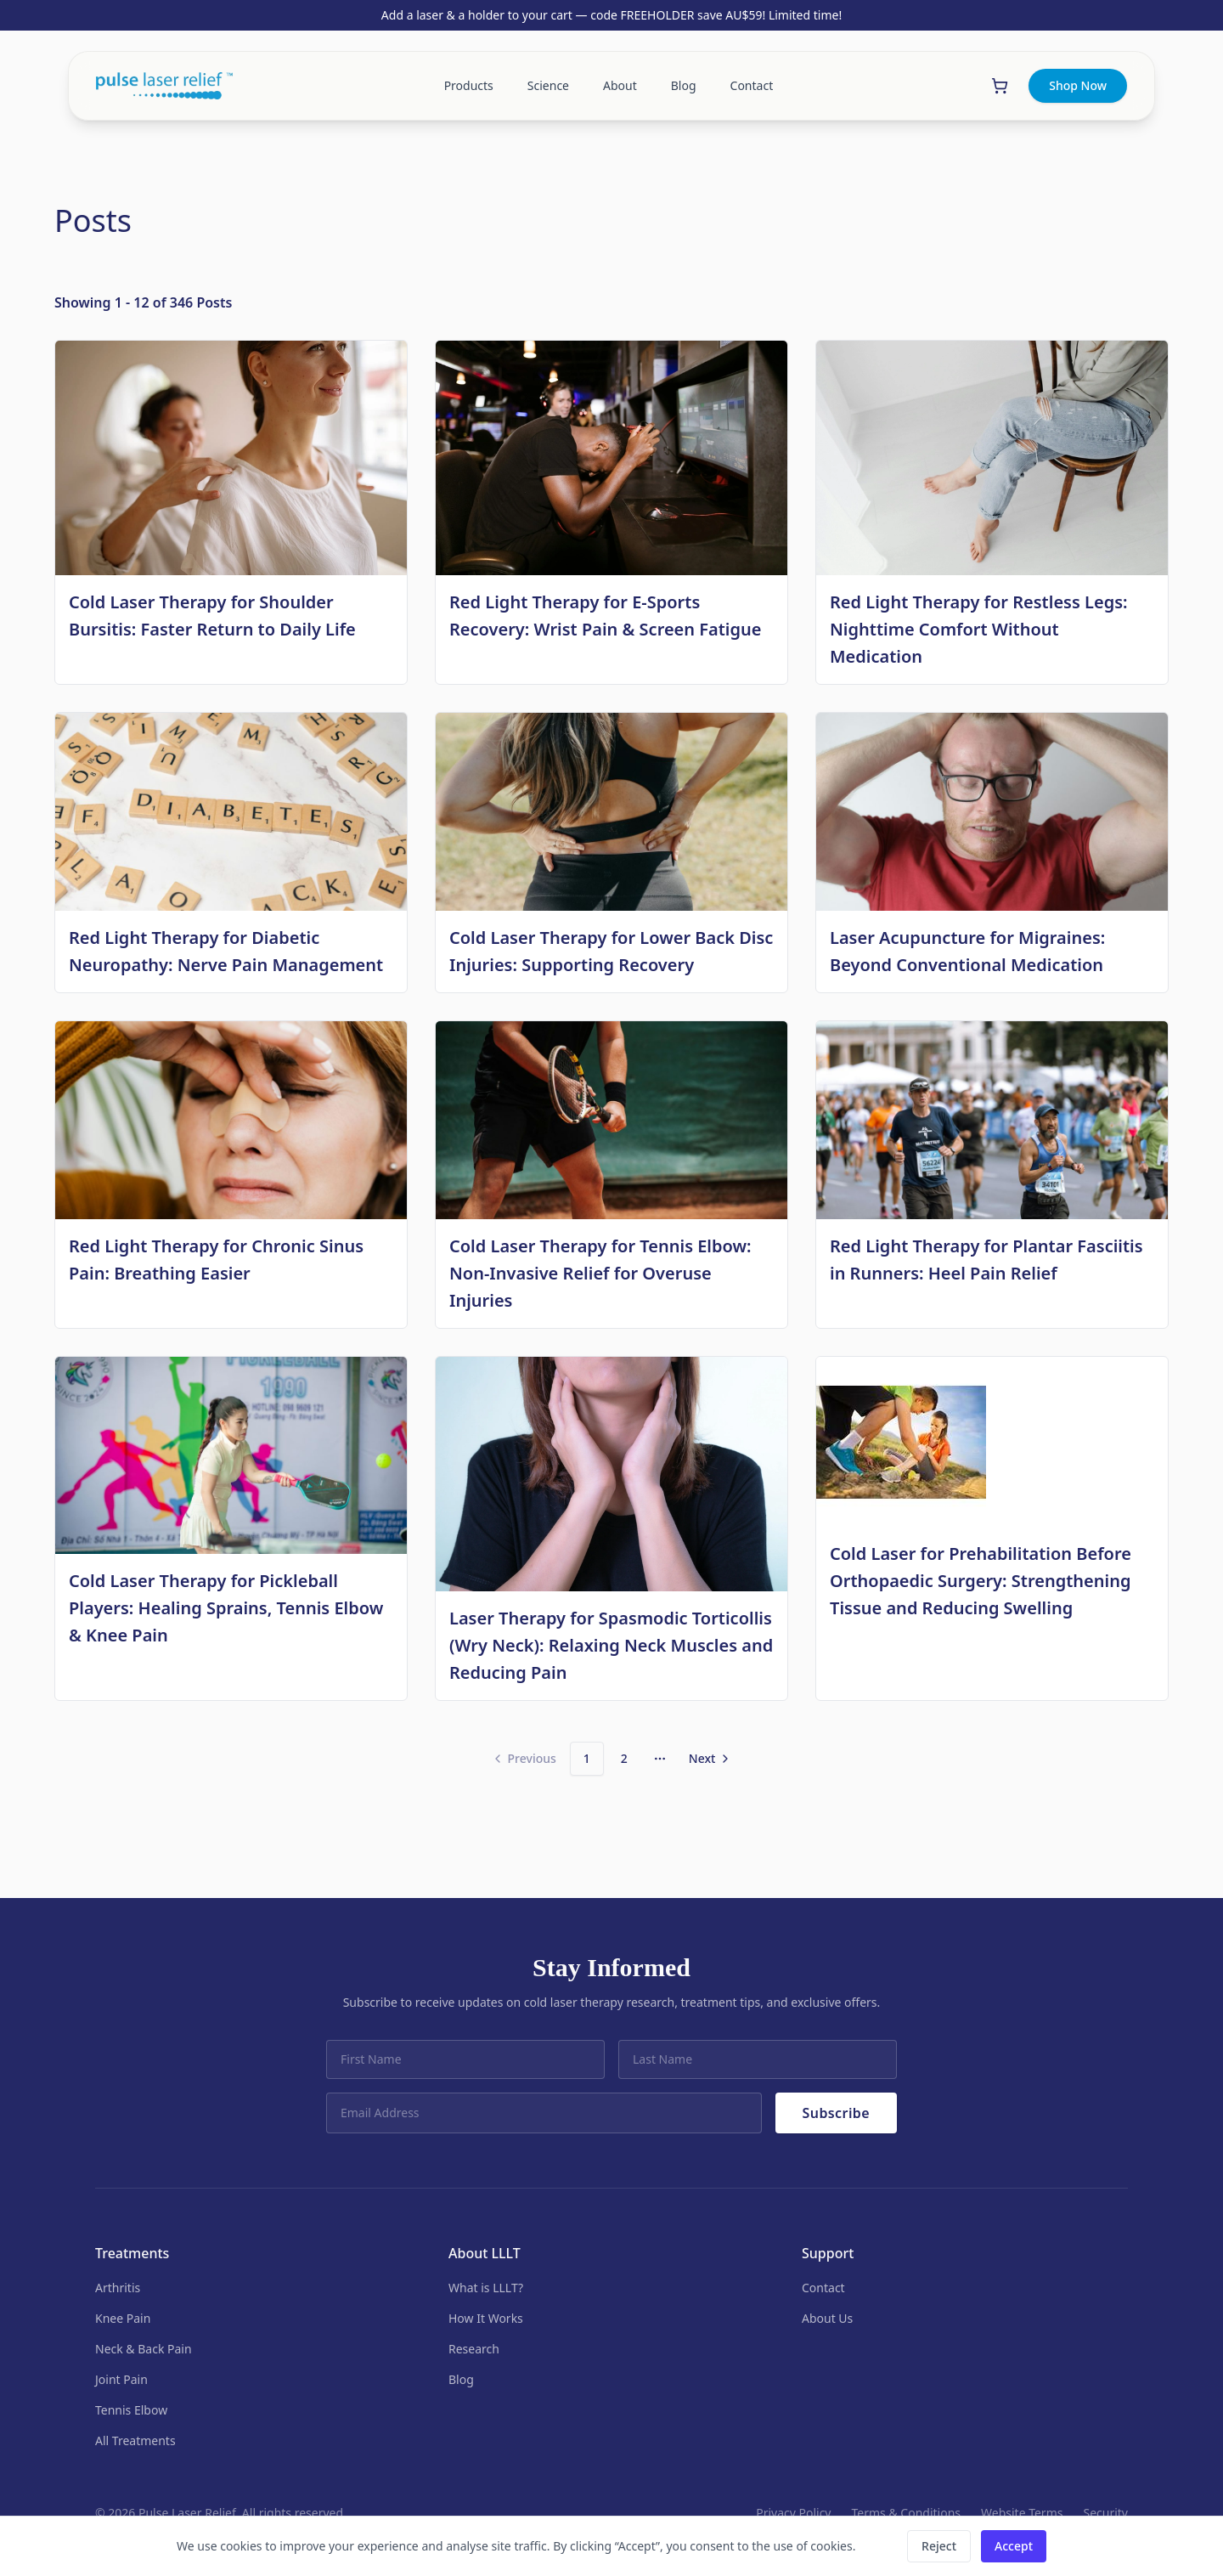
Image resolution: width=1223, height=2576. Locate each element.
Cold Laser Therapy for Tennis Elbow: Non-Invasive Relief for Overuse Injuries (600, 1273)
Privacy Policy (793, 2513)
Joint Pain (121, 2379)
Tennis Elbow (131, 2410)
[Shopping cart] (999, 86)
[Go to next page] (711, 1759)
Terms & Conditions (906, 2513)
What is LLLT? (485, 2287)
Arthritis (117, 2287)
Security (1105, 2513)
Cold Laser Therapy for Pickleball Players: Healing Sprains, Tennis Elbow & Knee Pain (226, 1608)
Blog (683, 85)
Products (468, 85)
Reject (938, 2546)
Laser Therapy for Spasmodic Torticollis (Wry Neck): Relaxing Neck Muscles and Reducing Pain (611, 1645)
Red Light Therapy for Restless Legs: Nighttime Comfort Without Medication (979, 629)
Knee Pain (122, 2318)
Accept (1014, 2546)
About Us (827, 2318)
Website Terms (1021, 2513)
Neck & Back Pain (143, 2349)
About (620, 85)
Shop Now (1078, 85)
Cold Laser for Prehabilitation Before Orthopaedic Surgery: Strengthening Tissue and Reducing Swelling (980, 1580)
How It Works (485, 2318)
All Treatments (135, 2440)
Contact (752, 85)
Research (473, 2349)
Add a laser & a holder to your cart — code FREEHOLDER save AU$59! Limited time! (611, 15)
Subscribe (836, 2113)
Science (548, 85)
